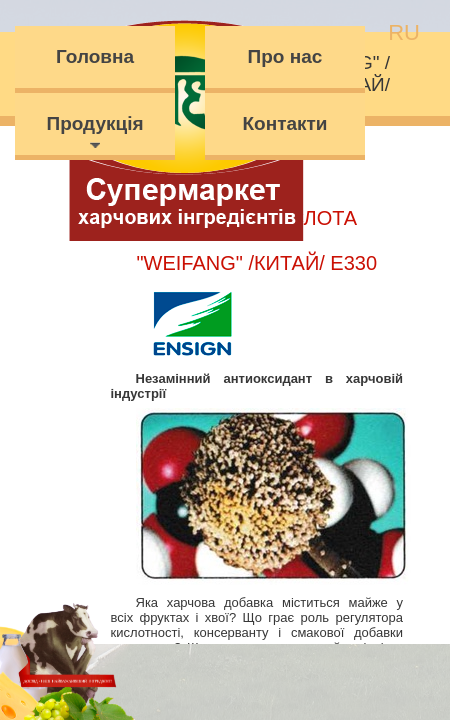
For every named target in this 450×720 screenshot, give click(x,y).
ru (404, 32)
